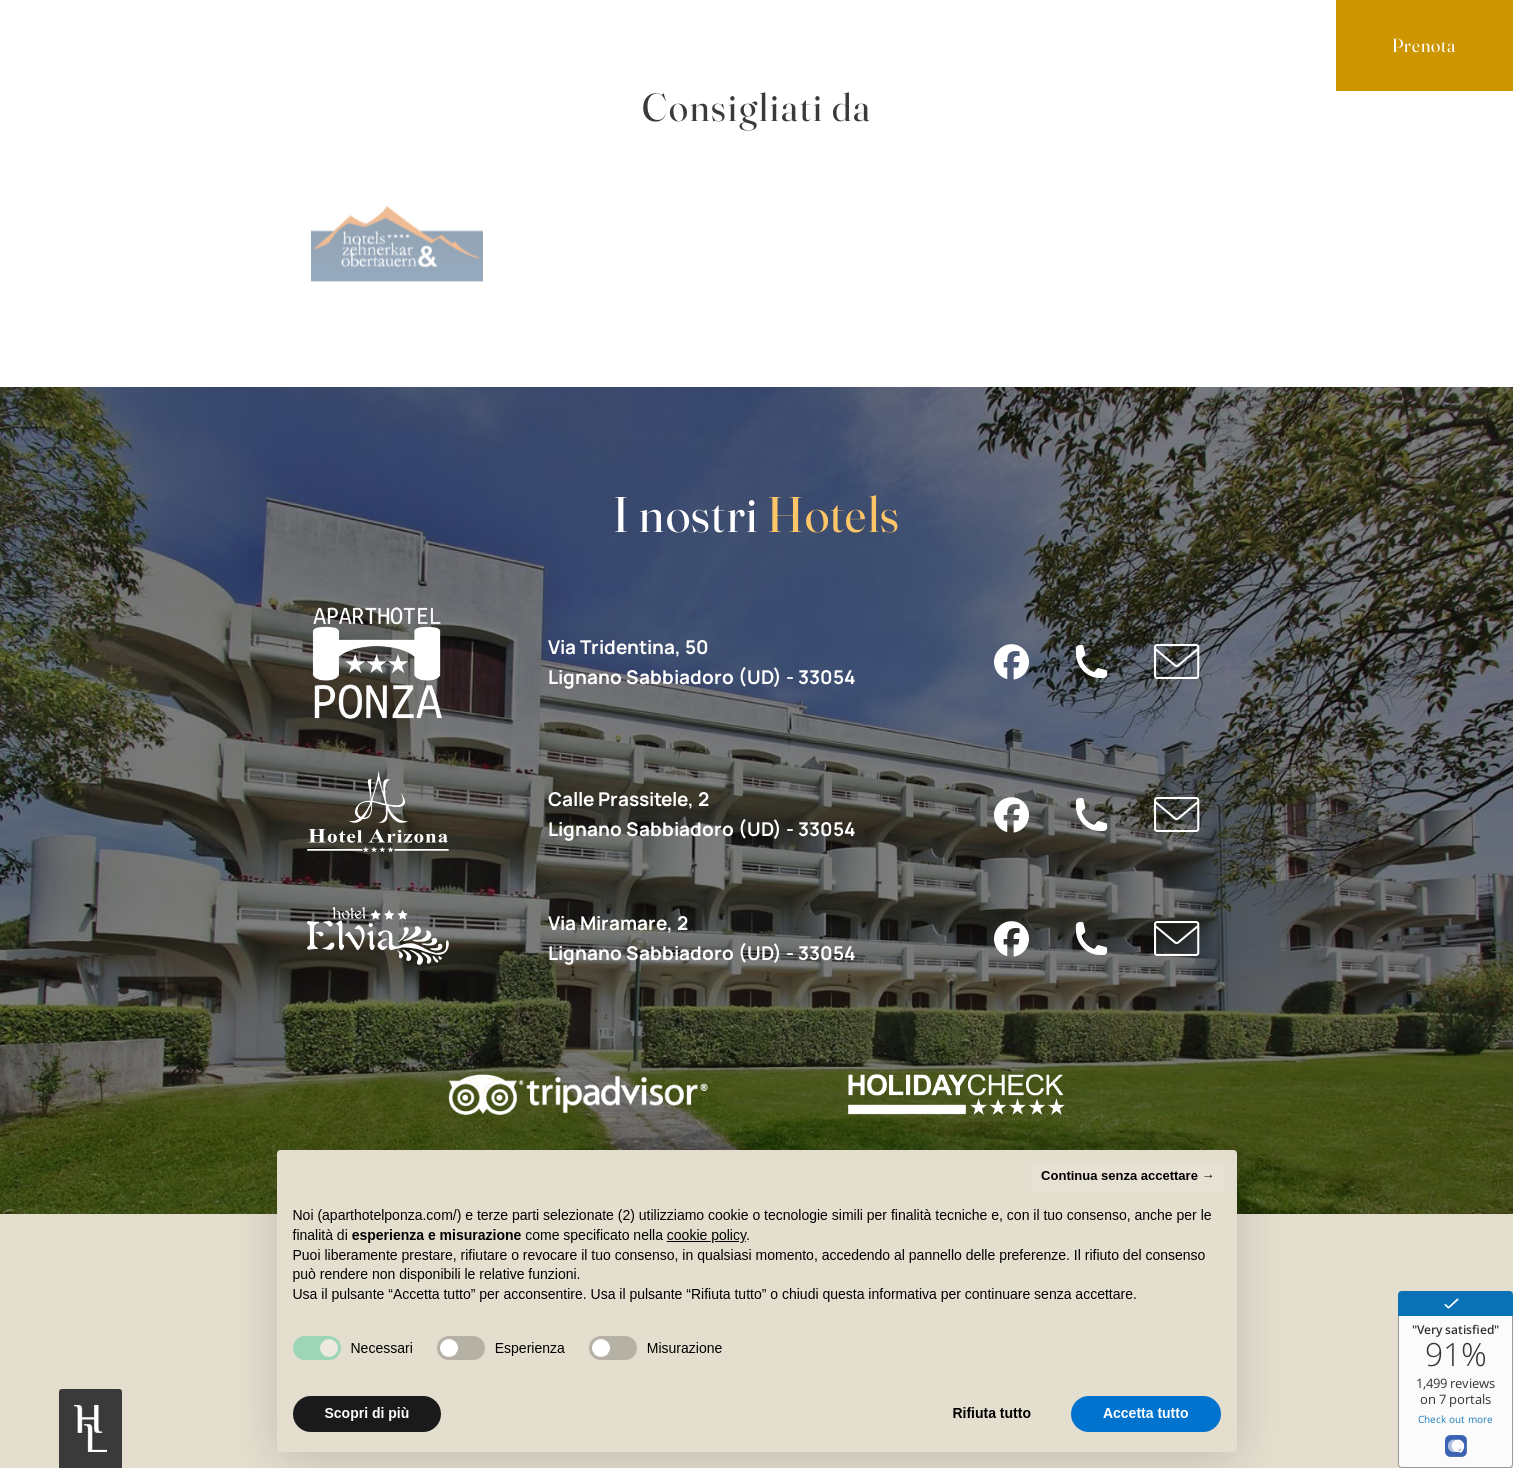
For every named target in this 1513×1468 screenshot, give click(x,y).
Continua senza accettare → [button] (1127, 1175)
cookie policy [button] (706, 1235)
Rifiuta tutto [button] (991, 1413)
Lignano (386, 43)
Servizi (269, 43)
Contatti (509, 43)
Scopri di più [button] (367, 1413)
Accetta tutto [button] (1146, 1413)
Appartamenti (131, 43)
